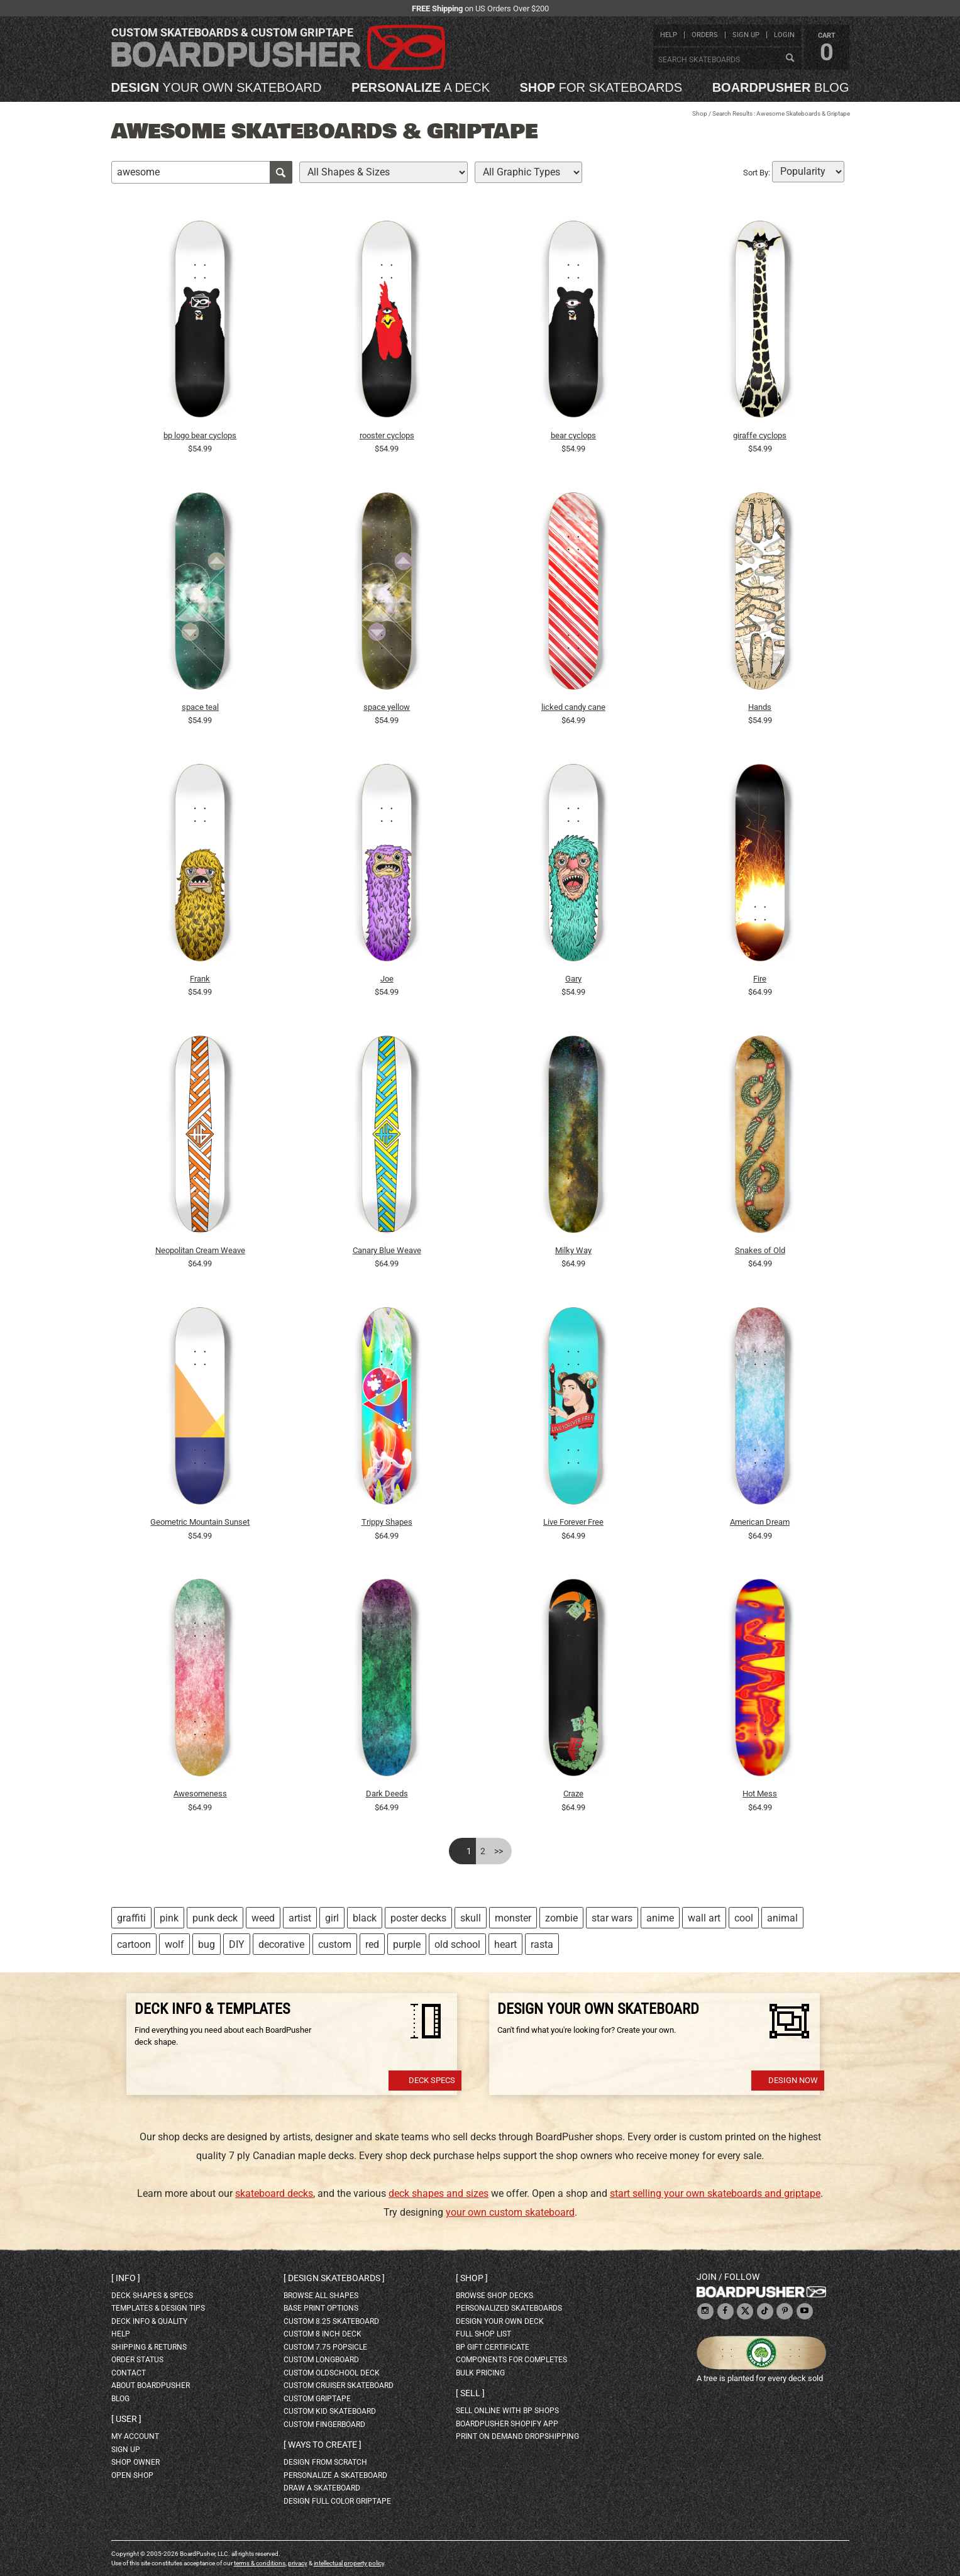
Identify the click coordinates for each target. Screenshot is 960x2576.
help (668, 35)
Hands (759, 707)
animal (782, 1918)
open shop (132, 2475)
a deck (420, 87)
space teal (200, 707)
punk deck (215, 1918)
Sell (470, 2393)
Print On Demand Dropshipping (517, 2436)
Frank (200, 978)
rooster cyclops (387, 435)
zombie (561, 1918)
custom (334, 1944)
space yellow (386, 707)
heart (505, 1944)
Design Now (793, 2080)
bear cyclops (573, 435)
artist (300, 1918)
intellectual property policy (349, 2563)
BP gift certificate (492, 2347)
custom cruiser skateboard (339, 2385)
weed (263, 1918)
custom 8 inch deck (322, 2334)
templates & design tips (158, 2308)
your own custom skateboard (510, 2212)
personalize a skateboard (335, 2475)
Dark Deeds (387, 1793)
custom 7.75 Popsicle (325, 2347)
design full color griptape (337, 2501)
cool (743, 1918)
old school (457, 1944)
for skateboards (601, 87)
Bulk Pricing (480, 2373)
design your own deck (500, 2321)
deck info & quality (149, 2321)
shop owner (135, 2462)
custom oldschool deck (332, 2373)
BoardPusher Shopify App (507, 2423)
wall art (704, 1918)
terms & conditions (259, 2563)
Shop (699, 113)
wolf (174, 1944)
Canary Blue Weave (387, 1250)
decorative (281, 1944)
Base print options (321, 2308)
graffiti (131, 1918)
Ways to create (322, 2445)
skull (470, 1918)
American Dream (760, 1522)
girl (332, 1918)
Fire (759, 978)
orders (705, 35)
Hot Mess (759, 1793)
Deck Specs (432, 2080)
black (365, 1918)
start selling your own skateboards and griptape (715, 2193)
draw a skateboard (322, 2488)
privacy (297, 2563)
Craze (573, 1793)
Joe (387, 978)
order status (137, 2359)
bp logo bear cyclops (199, 435)
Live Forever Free (573, 1522)
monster (513, 1918)
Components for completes (511, 2359)
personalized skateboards (509, 2308)
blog (780, 87)
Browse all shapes (321, 2295)
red (372, 1944)
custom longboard (321, 2359)
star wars (612, 1918)
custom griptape (317, 2398)
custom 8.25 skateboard (331, 2321)
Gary (573, 978)
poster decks (418, 1918)
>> (498, 1851)
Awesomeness (200, 1793)
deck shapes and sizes (438, 2193)
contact (128, 2373)
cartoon (134, 1944)
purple (407, 1944)
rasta (542, 1944)
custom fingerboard (324, 2424)
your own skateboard (216, 87)
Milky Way (573, 1250)
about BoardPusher (150, 2385)
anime (660, 1918)
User (126, 2419)
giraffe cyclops (759, 435)
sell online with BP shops (507, 2410)
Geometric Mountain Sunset (200, 1522)
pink (169, 1918)
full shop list (483, 2334)
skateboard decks (274, 2193)
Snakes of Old (760, 1250)
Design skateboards (334, 2278)
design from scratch (325, 2462)
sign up (745, 35)
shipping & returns (149, 2347)
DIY (237, 1944)
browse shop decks (494, 2295)
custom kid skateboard (330, 2411)
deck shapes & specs (152, 2295)
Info (126, 2278)
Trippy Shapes (386, 1522)
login (784, 35)
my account (135, 2436)
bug (206, 1944)
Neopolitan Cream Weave (200, 1250)
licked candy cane (573, 707)
